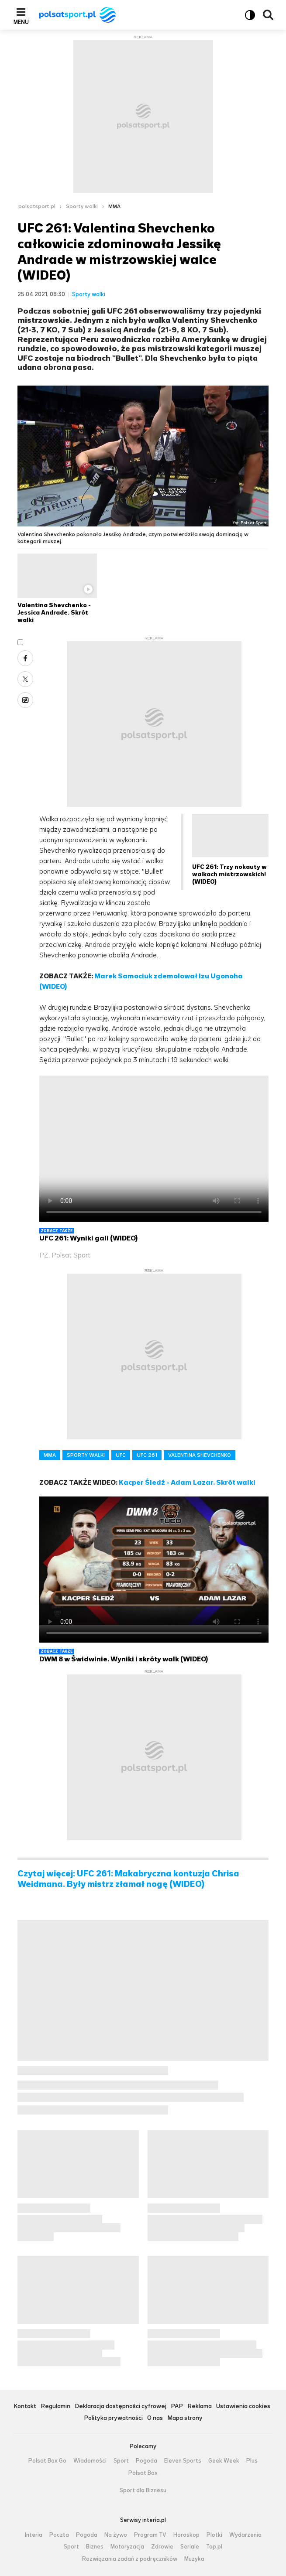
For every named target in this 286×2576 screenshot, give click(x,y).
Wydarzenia (245, 2535)
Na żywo (115, 2535)
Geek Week (223, 2460)
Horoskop (186, 2535)
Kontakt (25, 2406)
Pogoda (146, 2460)
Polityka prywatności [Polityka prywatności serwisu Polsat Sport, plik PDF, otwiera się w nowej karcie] (113, 2418)
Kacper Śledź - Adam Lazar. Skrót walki (187, 1482)
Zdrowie (162, 2546)
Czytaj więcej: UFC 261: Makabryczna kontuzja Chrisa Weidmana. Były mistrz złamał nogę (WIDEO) (128, 1879)
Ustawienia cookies (243, 2406)
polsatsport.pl (36, 206)
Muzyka (194, 2559)
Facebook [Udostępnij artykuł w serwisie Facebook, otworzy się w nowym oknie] (25, 658)
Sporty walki (82, 206)
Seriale (189, 2546)
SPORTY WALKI (86, 1455)
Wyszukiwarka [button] (268, 15)
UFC (121, 1455)
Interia (33, 2535)
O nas (155, 2418)
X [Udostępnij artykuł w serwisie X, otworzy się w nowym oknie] (25, 679)
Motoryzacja (127, 2546)
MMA (114, 206)
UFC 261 (147, 1455)
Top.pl (214, 2546)
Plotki (214, 2535)
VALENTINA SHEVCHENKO (199, 1455)
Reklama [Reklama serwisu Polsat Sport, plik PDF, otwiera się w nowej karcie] (199, 2406)
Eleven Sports (182, 2460)
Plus (252, 2460)
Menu (21, 21)
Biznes (94, 2546)
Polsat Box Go (47, 2460)
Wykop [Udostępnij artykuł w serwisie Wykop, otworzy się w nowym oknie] (25, 700)
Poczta (59, 2535)
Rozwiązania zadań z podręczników (129, 2559)
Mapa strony (185, 2418)
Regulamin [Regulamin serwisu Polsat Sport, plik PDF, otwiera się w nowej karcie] (55, 2406)
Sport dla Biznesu (143, 2490)
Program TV (150, 2535)
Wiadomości (90, 2460)
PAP (177, 2406)
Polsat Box (143, 2473)
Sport (121, 2460)
